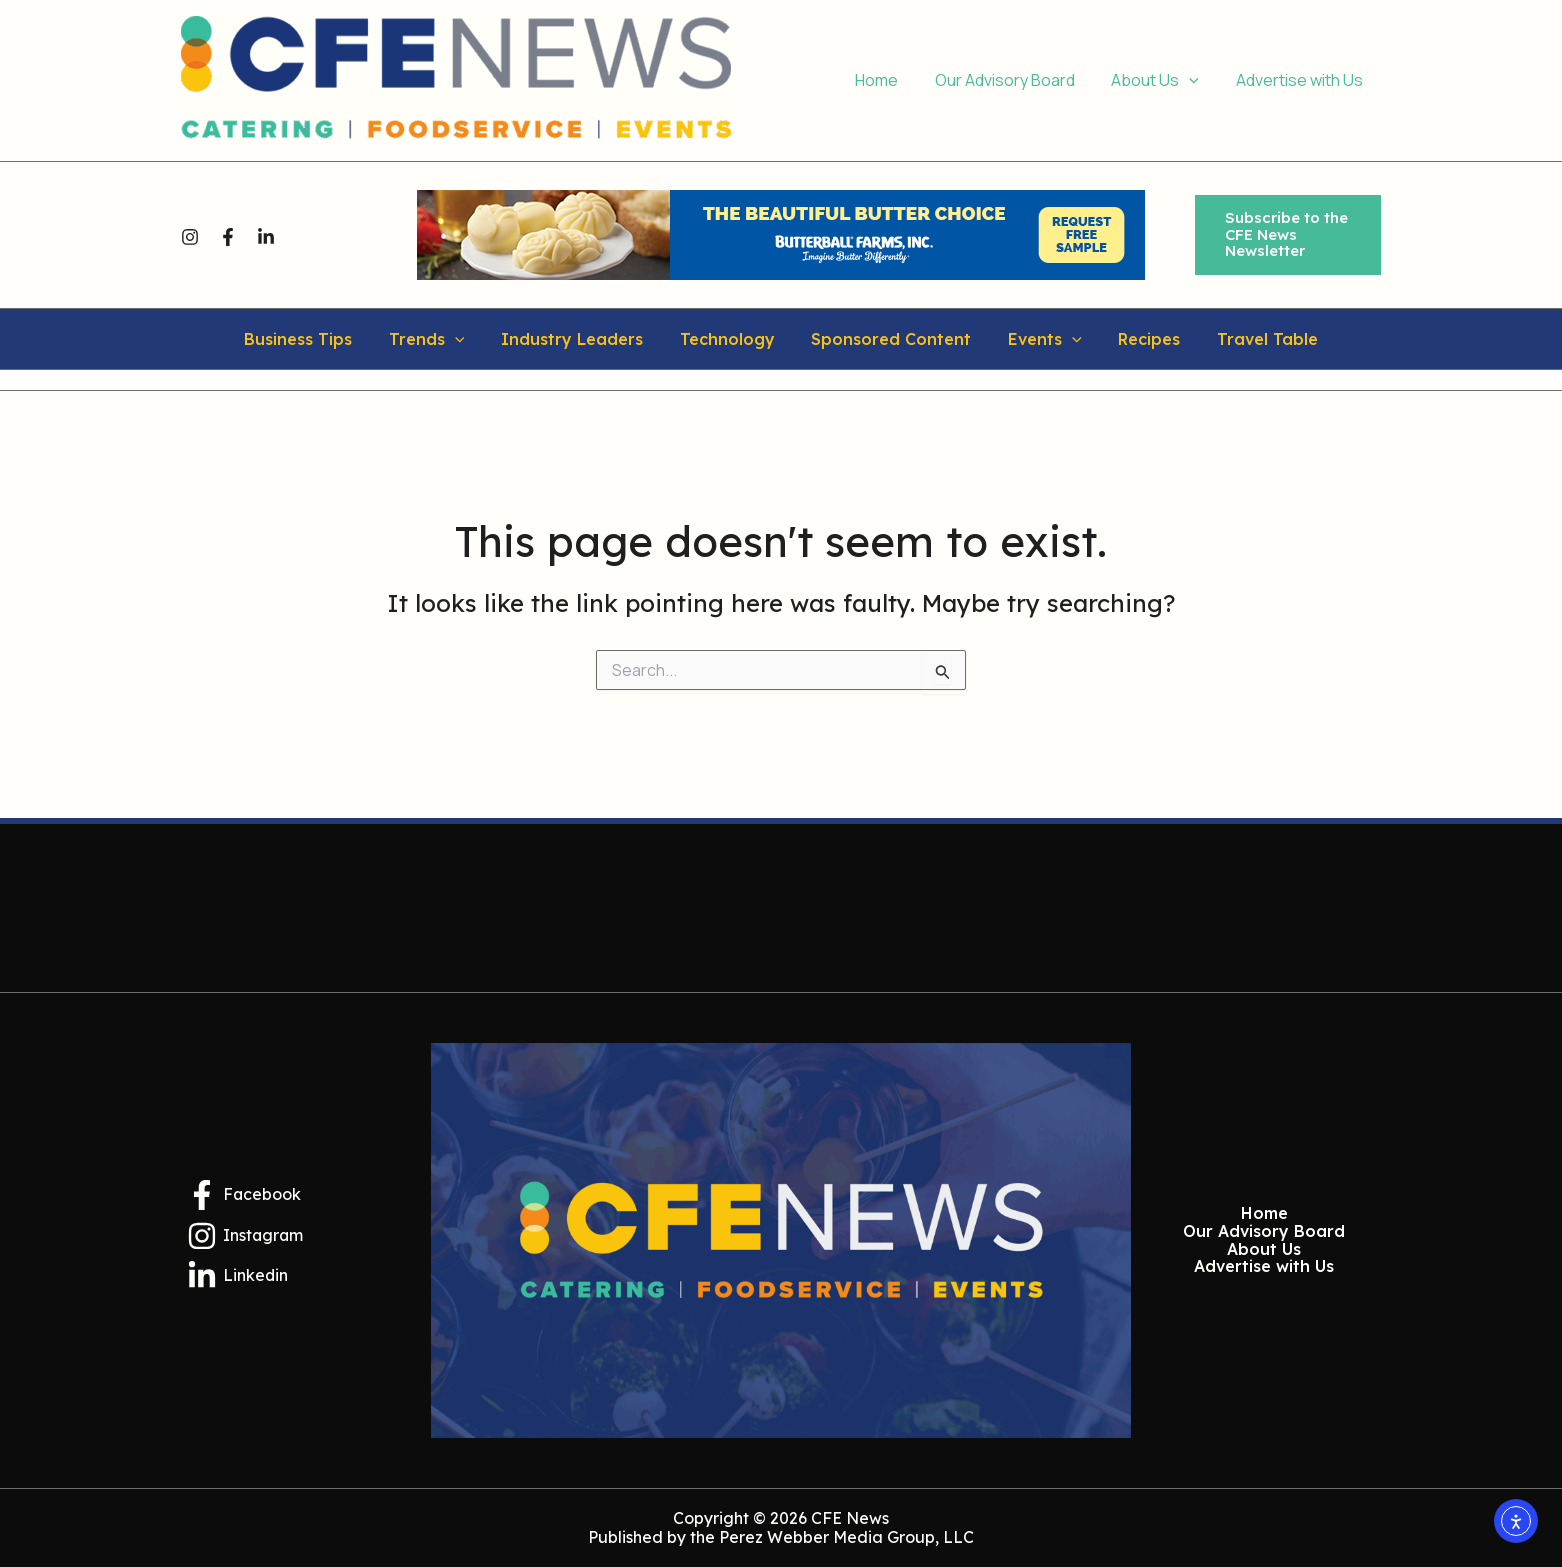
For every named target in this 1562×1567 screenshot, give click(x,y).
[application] (1196, 80)
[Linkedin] (266, 236)
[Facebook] (228, 236)
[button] (1288, 235)
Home (1264, 1214)
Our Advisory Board (1264, 1232)
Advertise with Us (1264, 1267)
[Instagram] (190, 236)
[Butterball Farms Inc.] (781, 233)
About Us (1264, 1250)
